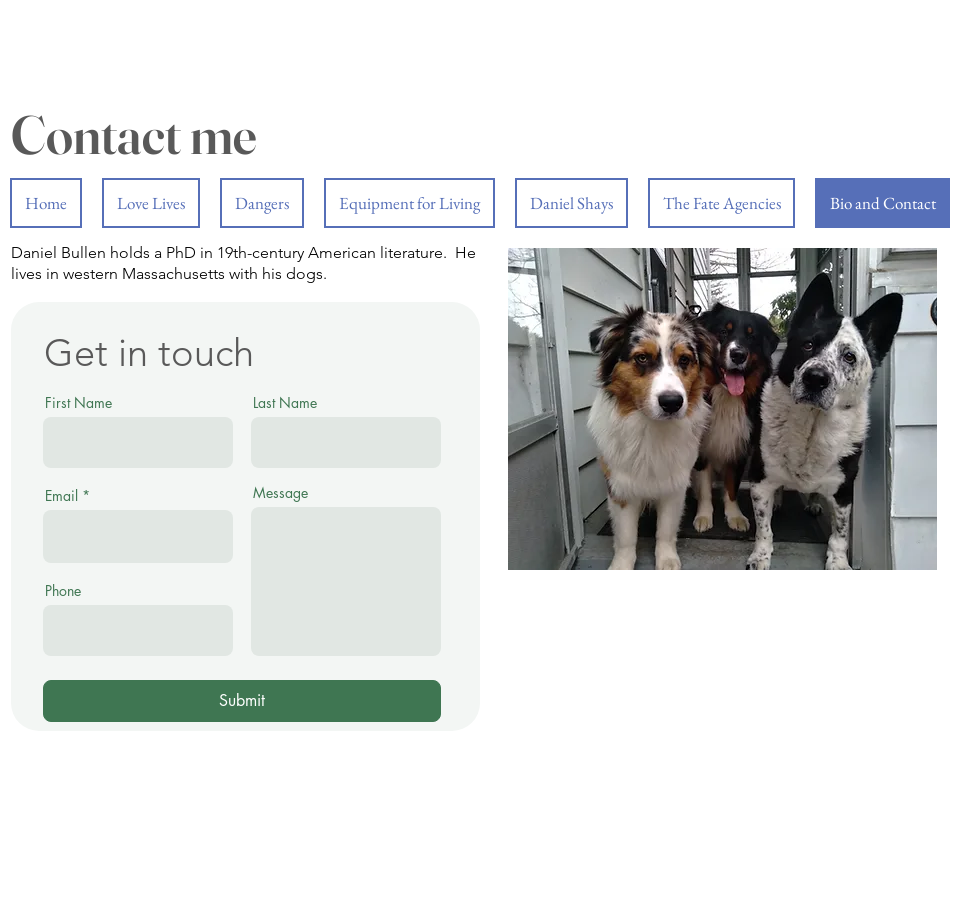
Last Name (285, 403)
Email (61, 496)
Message (280, 493)
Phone (63, 591)
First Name (78, 403)
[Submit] (242, 701)
